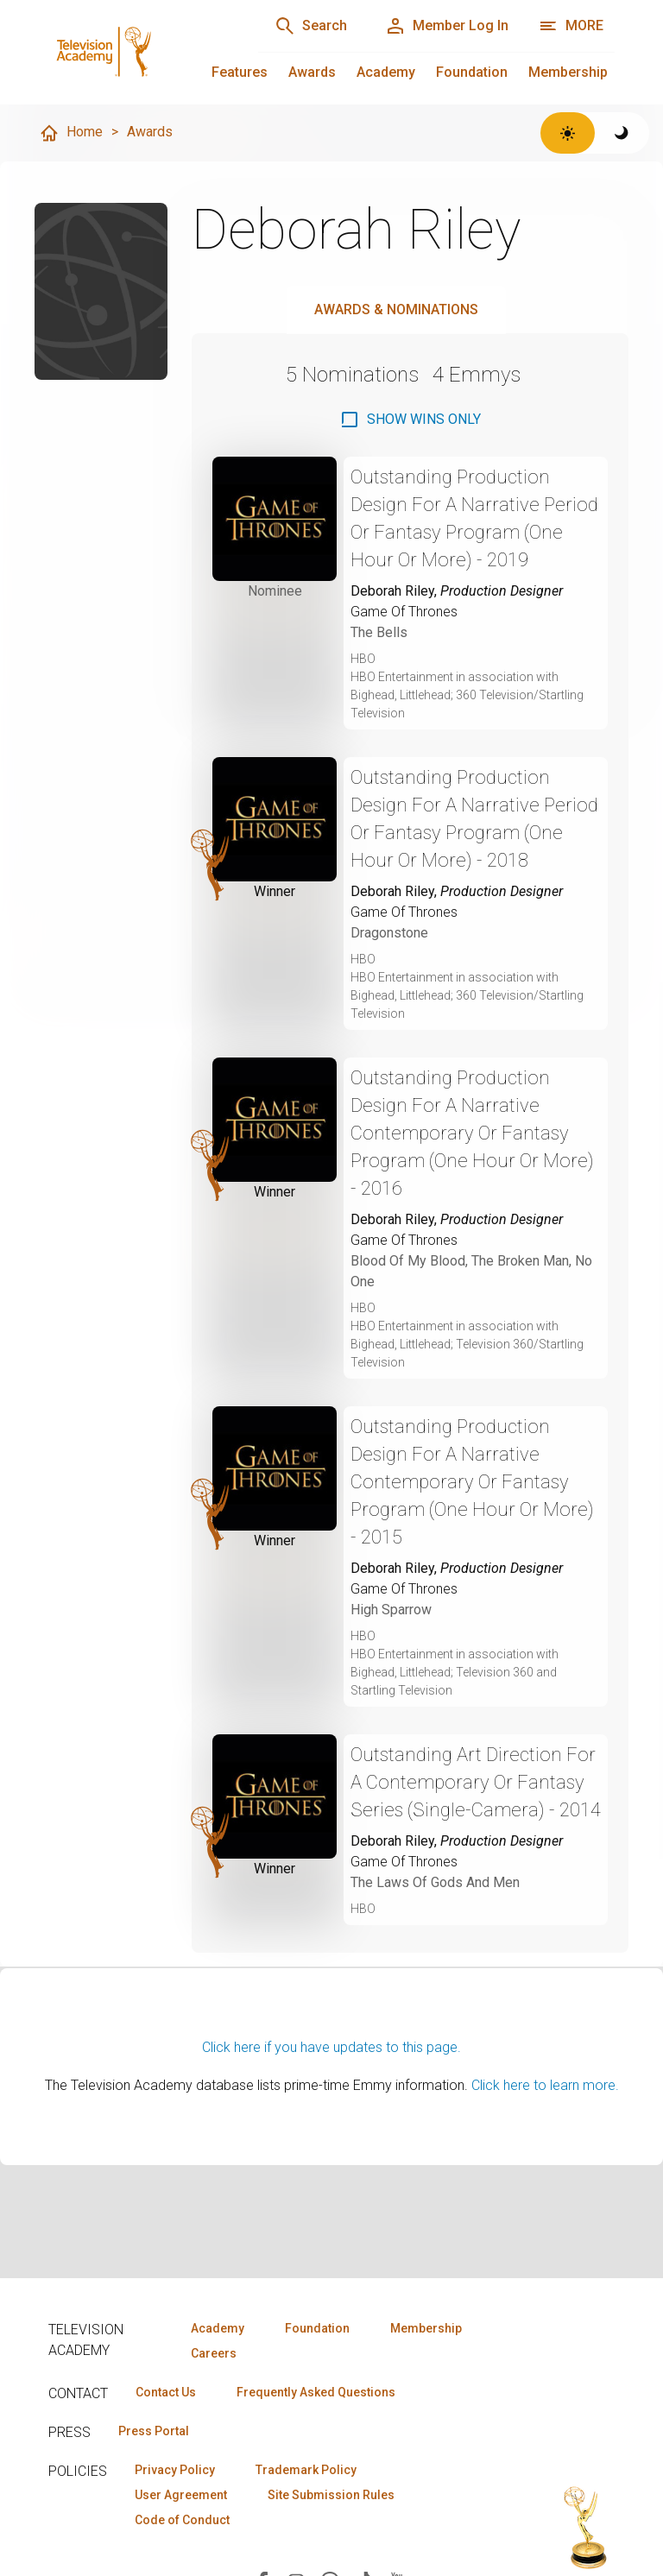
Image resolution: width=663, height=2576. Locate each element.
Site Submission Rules (331, 2495)
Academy (386, 72)
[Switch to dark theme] (622, 133)
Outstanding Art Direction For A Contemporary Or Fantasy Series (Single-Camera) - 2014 (475, 1782)
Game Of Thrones (404, 611)
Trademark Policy (306, 2470)
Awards (312, 72)
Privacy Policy (175, 2470)
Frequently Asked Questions (316, 2392)
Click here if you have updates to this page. (331, 2047)
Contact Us (166, 2392)
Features (240, 72)
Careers (214, 2353)
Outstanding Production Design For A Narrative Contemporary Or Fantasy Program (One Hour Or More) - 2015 (472, 1482)
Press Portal (153, 2431)
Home (71, 133)
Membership (568, 72)
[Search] (311, 26)
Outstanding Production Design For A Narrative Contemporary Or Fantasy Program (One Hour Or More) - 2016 (472, 1133)
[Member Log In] (446, 26)
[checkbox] (410, 419)
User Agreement (181, 2495)
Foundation (472, 72)
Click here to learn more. (545, 2085)
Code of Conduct (182, 2520)
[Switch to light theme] (567, 133)
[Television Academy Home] (136, 51)
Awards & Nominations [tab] (396, 309)
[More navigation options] (571, 26)
